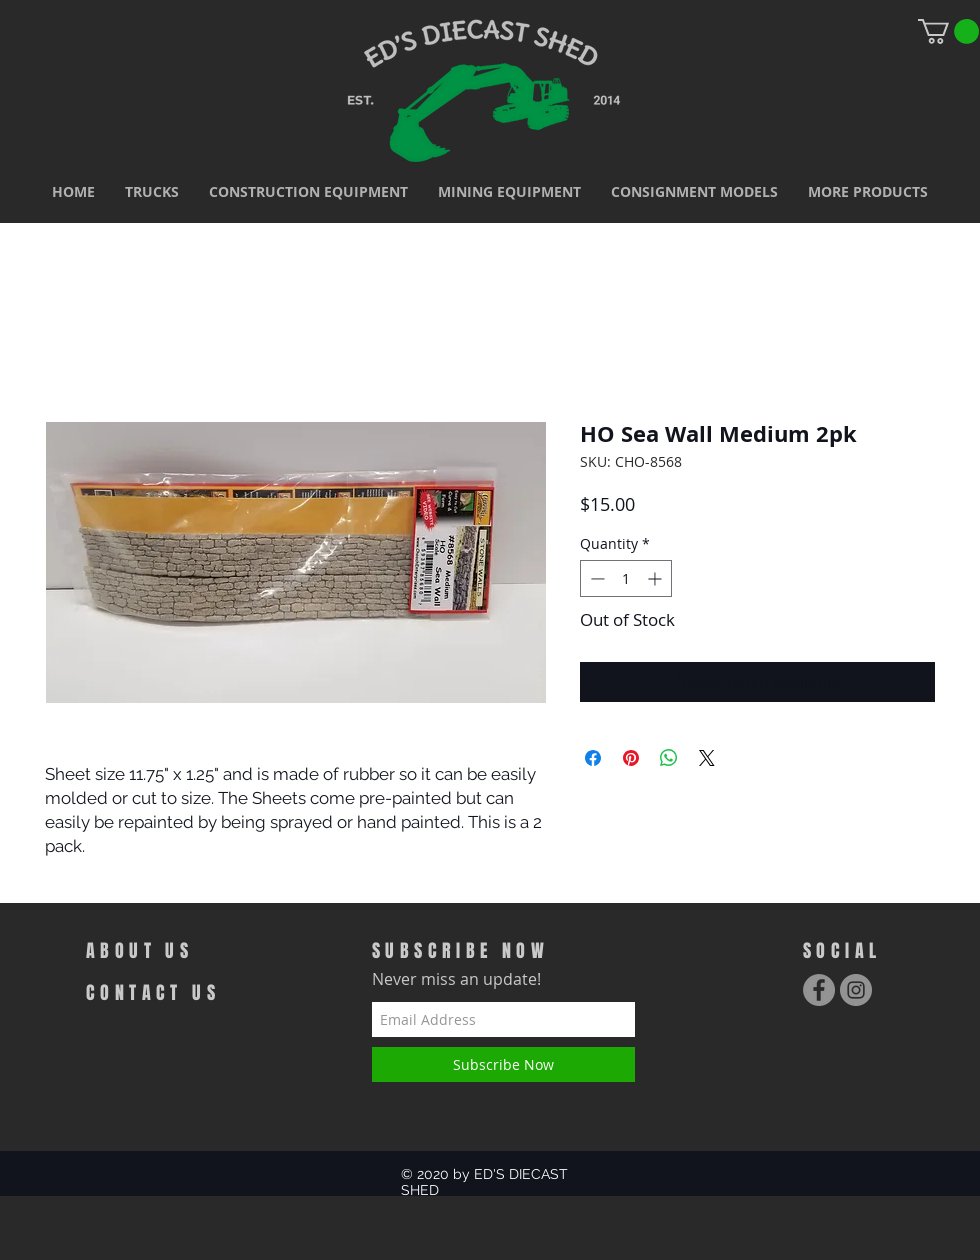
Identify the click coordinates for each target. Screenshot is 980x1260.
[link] (948, 31)
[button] (152, 191)
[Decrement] (595, 578)
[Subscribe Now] (503, 1064)
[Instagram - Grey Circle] (856, 990)
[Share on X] (707, 758)
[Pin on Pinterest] (631, 758)
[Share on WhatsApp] (669, 758)
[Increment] (656, 578)
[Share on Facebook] (593, 758)
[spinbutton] (626, 578)
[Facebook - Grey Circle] (819, 990)
